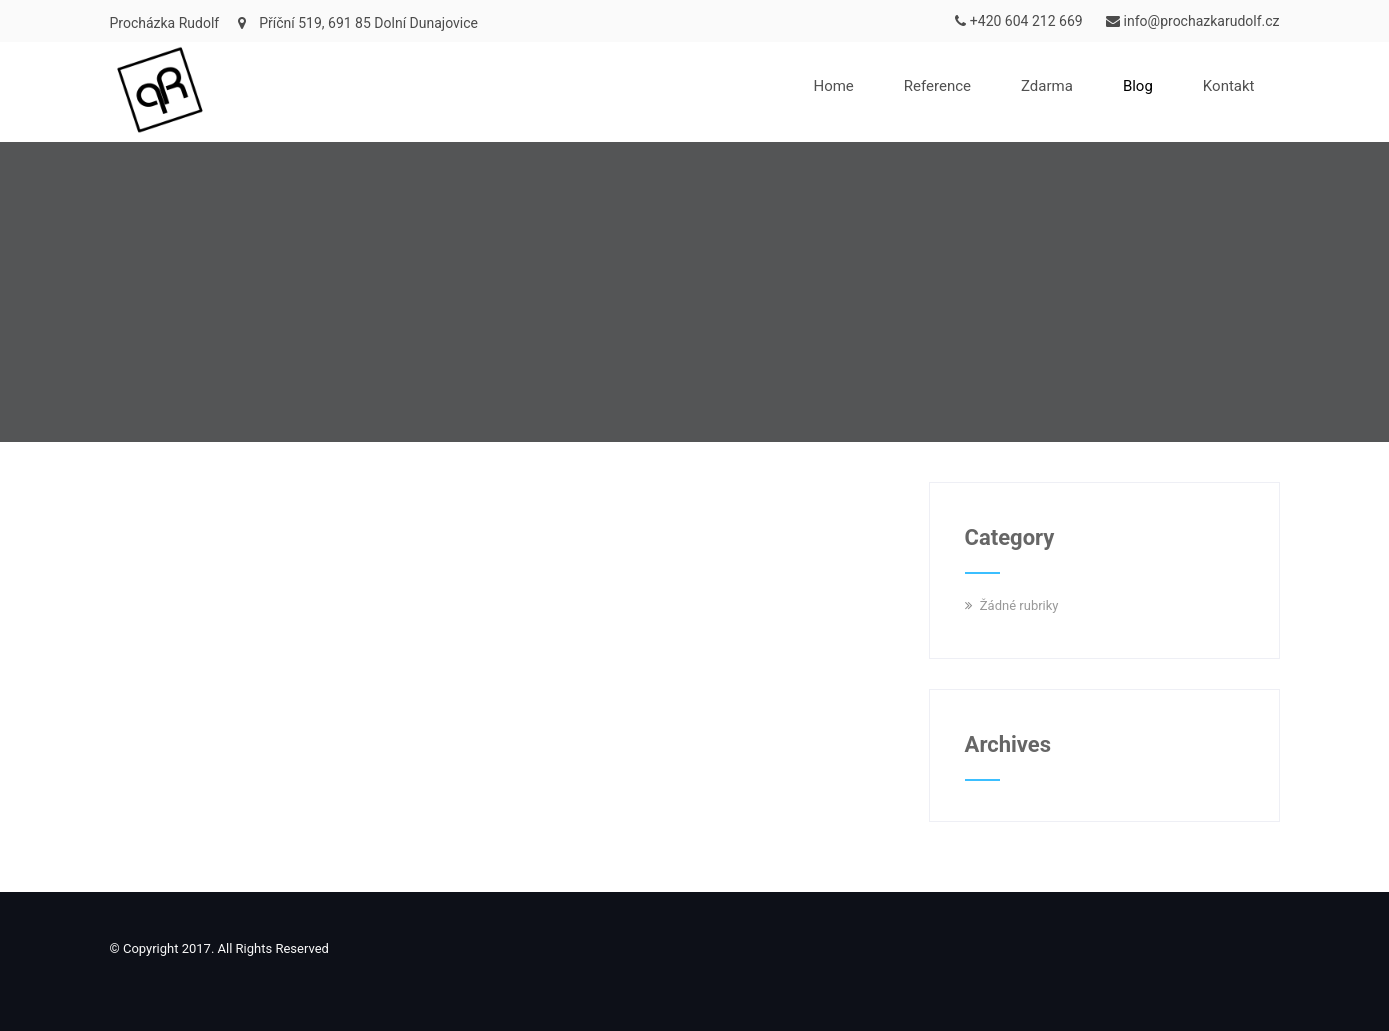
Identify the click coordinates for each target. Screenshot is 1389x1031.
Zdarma (1047, 86)
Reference (937, 86)
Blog (1138, 86)
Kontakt (1229, 86)
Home (833, 86)
